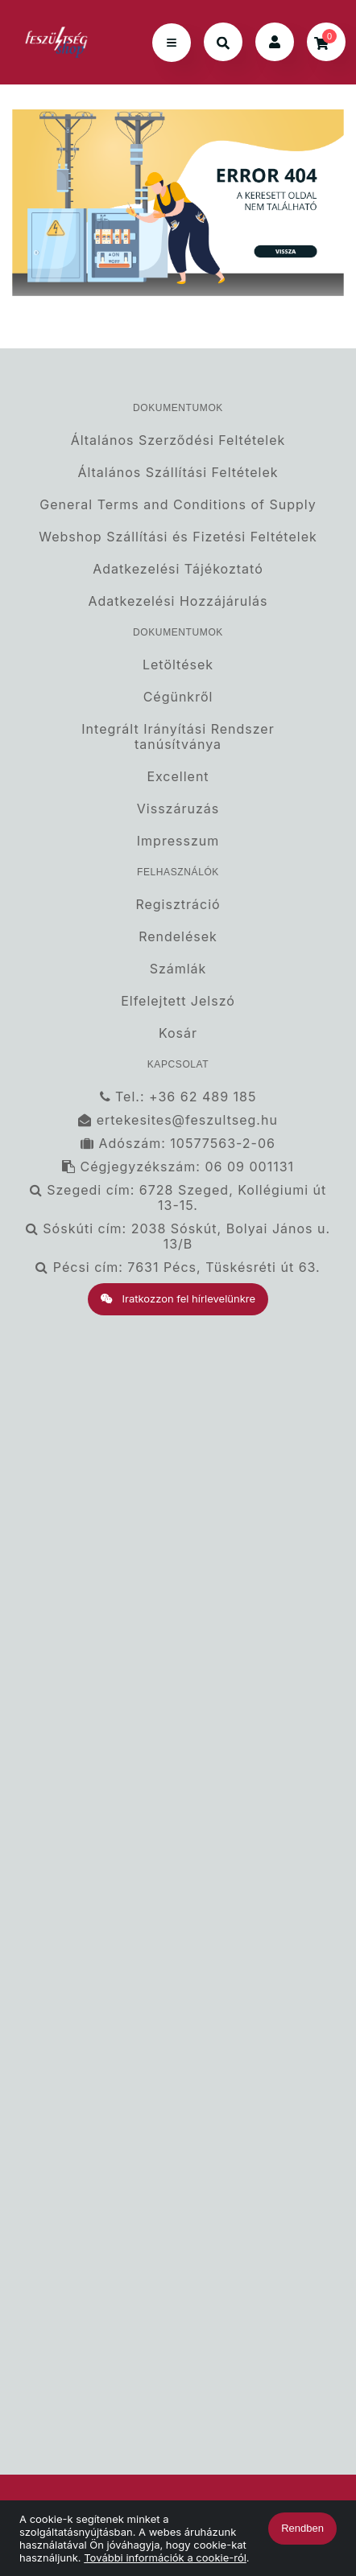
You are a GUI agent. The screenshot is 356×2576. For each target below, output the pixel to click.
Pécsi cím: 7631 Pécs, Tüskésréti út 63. (177, 1267)
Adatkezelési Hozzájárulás (177, 601)
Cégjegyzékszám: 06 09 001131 (178, 1167)
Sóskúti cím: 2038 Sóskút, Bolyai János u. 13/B (178, 1236)
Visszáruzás (178, 809)
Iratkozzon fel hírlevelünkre (178, 1298)
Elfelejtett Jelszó (178, 1001)
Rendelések (178, 936)
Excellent (178, 776)
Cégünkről (178, 697)
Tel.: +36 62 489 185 (178, 1096)
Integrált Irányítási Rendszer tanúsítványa (177, 737)
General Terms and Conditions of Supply (178, 504)
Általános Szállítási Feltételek (177, 472)
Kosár (178, 1033)
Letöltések (178, 664)
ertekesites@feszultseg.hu (178, 1120)
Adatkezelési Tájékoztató (178, 569)
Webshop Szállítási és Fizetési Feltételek (178, 537)
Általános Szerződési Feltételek (178, 440)
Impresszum (178, 841)
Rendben (302, 2528)
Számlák (178, 969)
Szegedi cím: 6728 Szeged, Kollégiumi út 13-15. (178, 1198)
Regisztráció (177, 904)
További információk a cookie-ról (165, 2557)
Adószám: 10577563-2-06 (178, 1143)
